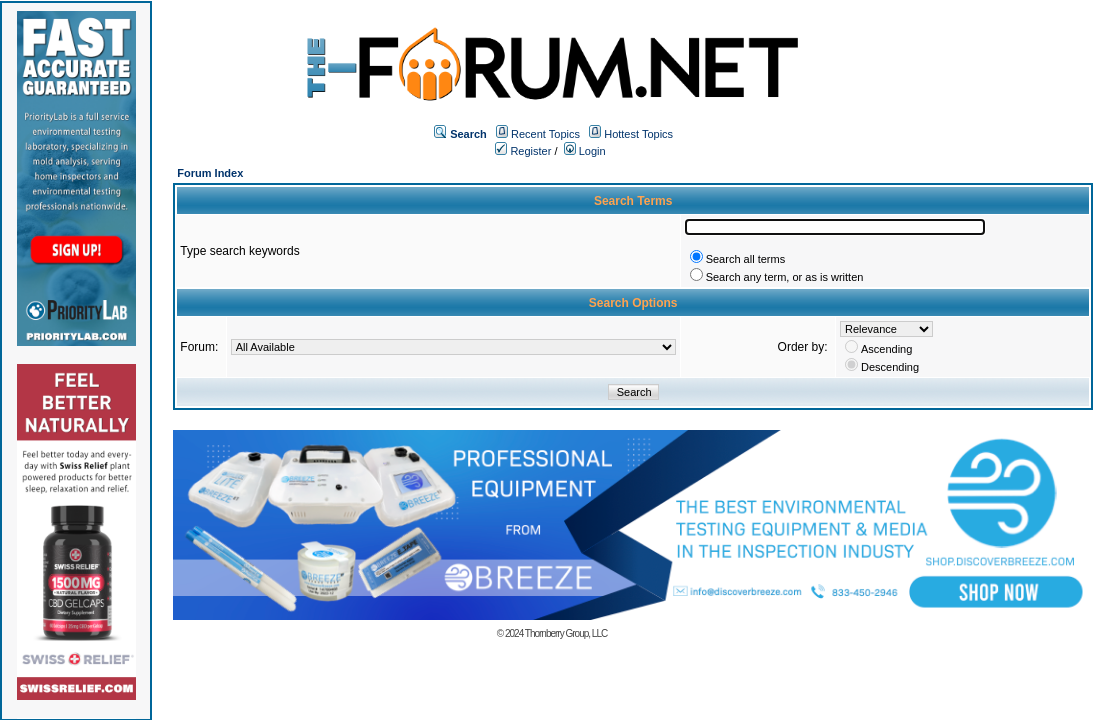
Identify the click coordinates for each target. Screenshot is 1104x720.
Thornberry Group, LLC (566, 633)
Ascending (886, 349)
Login (585, 151)
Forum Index (210, 173)
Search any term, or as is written (785, 277)
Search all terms (745, 259)
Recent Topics (545, 134)
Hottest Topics (638, 134)
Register (523, 151)
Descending (890, 367)
